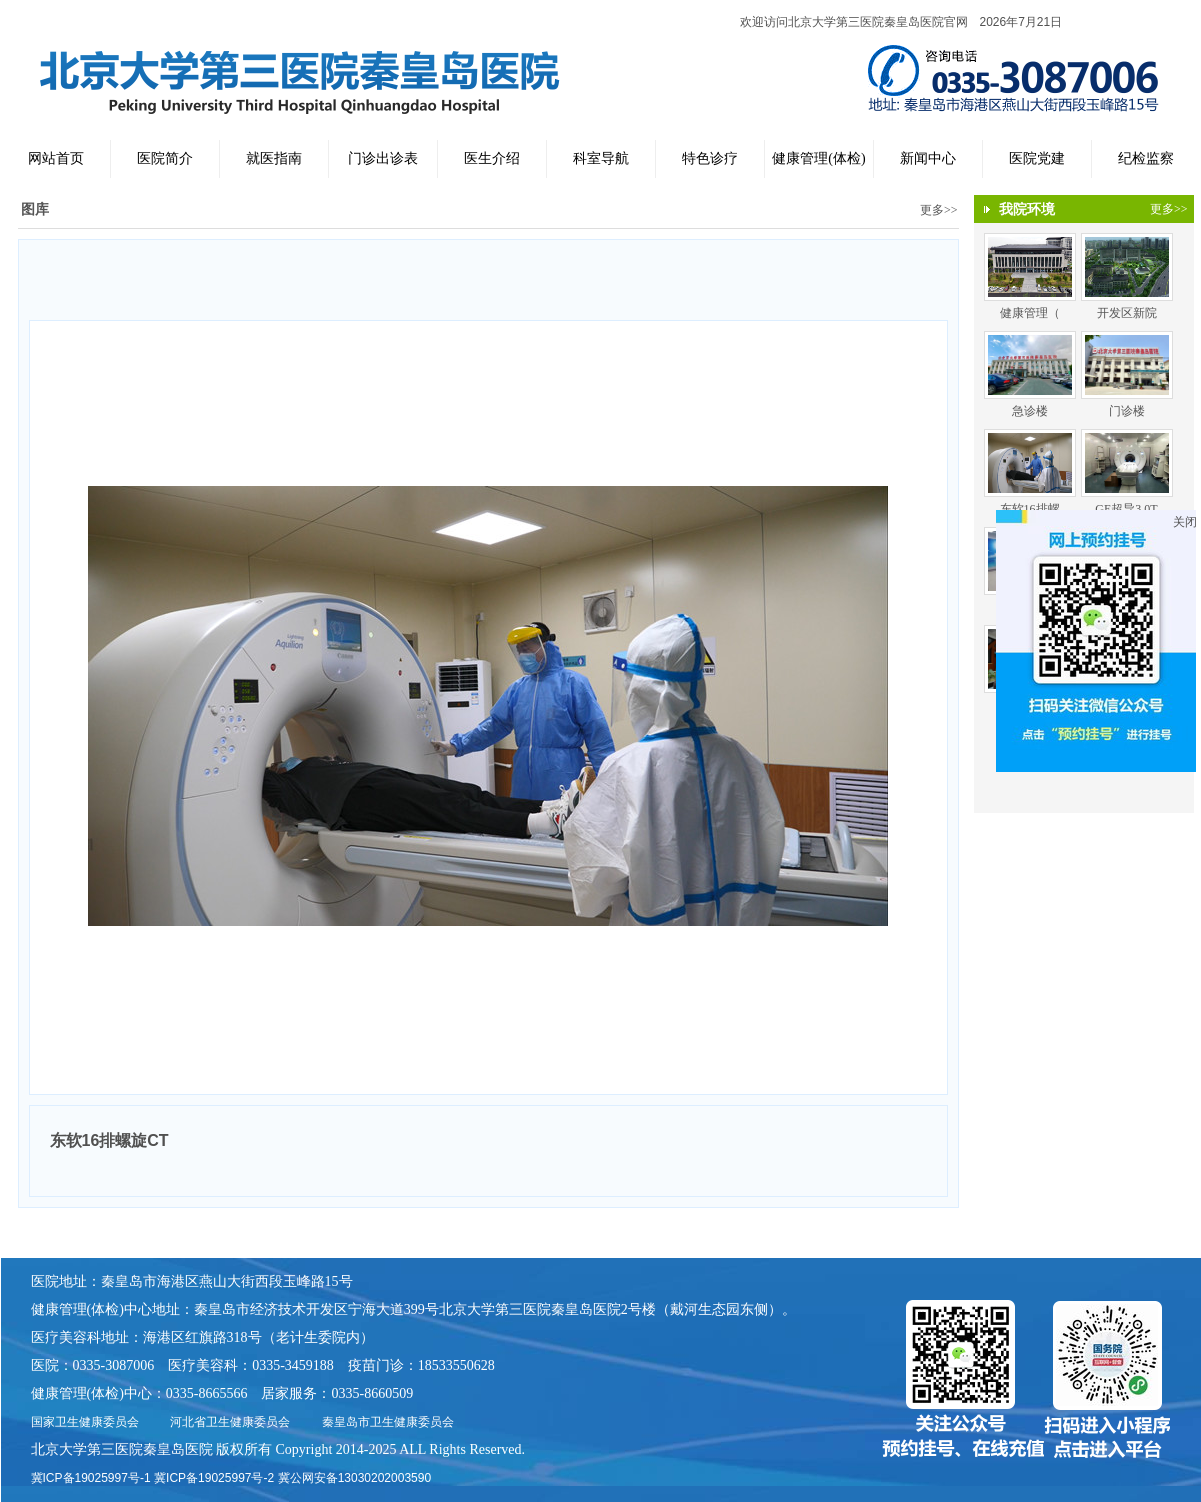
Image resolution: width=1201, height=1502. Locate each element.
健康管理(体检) (818, 158)
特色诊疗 (710, 158)
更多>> (939, 210)
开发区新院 (1127, 313)
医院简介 (165, 158)
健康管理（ (1030, 313)
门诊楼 (1127, 411)
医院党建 (1037, 158)
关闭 (1185, 522)
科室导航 (601, 158)
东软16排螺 (1030, 509)
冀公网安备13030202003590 (354, 1478)
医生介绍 (492, 158)
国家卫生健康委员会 (85, 1422)
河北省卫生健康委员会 (230, 1422)
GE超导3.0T (1126, 509)
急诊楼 (1030, 411)
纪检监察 (1146, 158)
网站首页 (56, 158)
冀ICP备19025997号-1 (91, 1478)
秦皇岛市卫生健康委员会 (388, 1422)
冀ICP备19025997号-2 (214, 1478)
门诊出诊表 (383, 158)
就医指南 (274, 158)
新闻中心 (928, 158)
